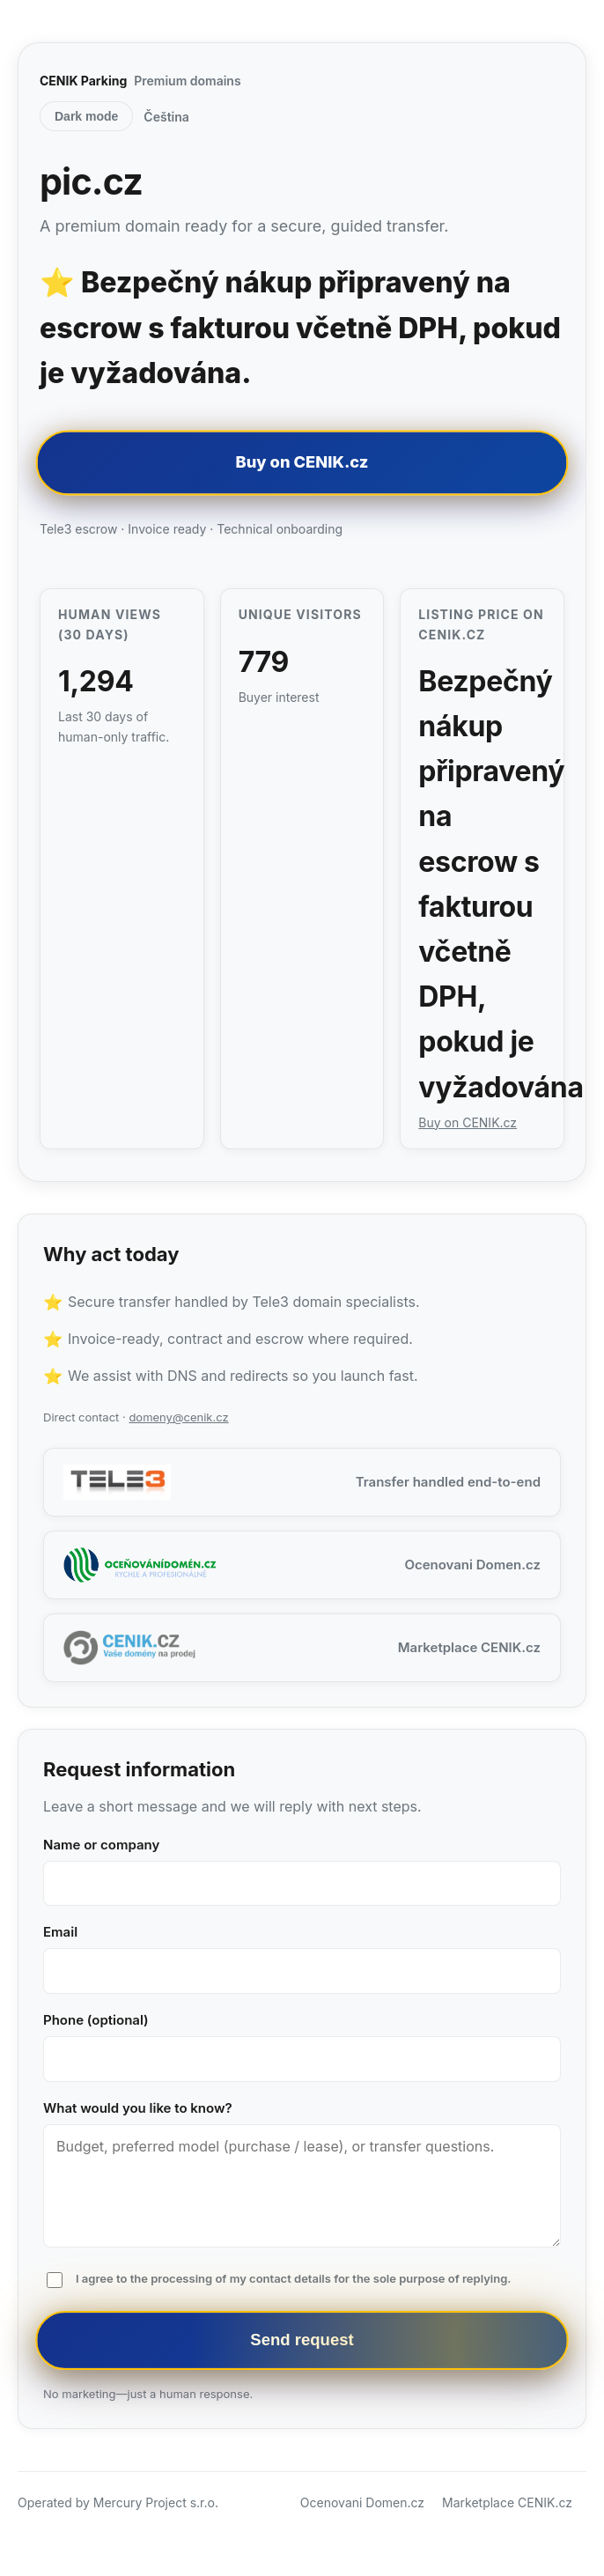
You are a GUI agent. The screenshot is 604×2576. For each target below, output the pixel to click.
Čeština (166, 116)
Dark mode (86, 116)
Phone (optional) (96, 2019)
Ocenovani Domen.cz (362, 2502)
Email (60, 1931)
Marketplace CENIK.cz (507, 2502)
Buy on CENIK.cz (302, 462)
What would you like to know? (137, 2108)
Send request (301, 2340)
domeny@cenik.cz (178, 1417)
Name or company (101, 1844)
